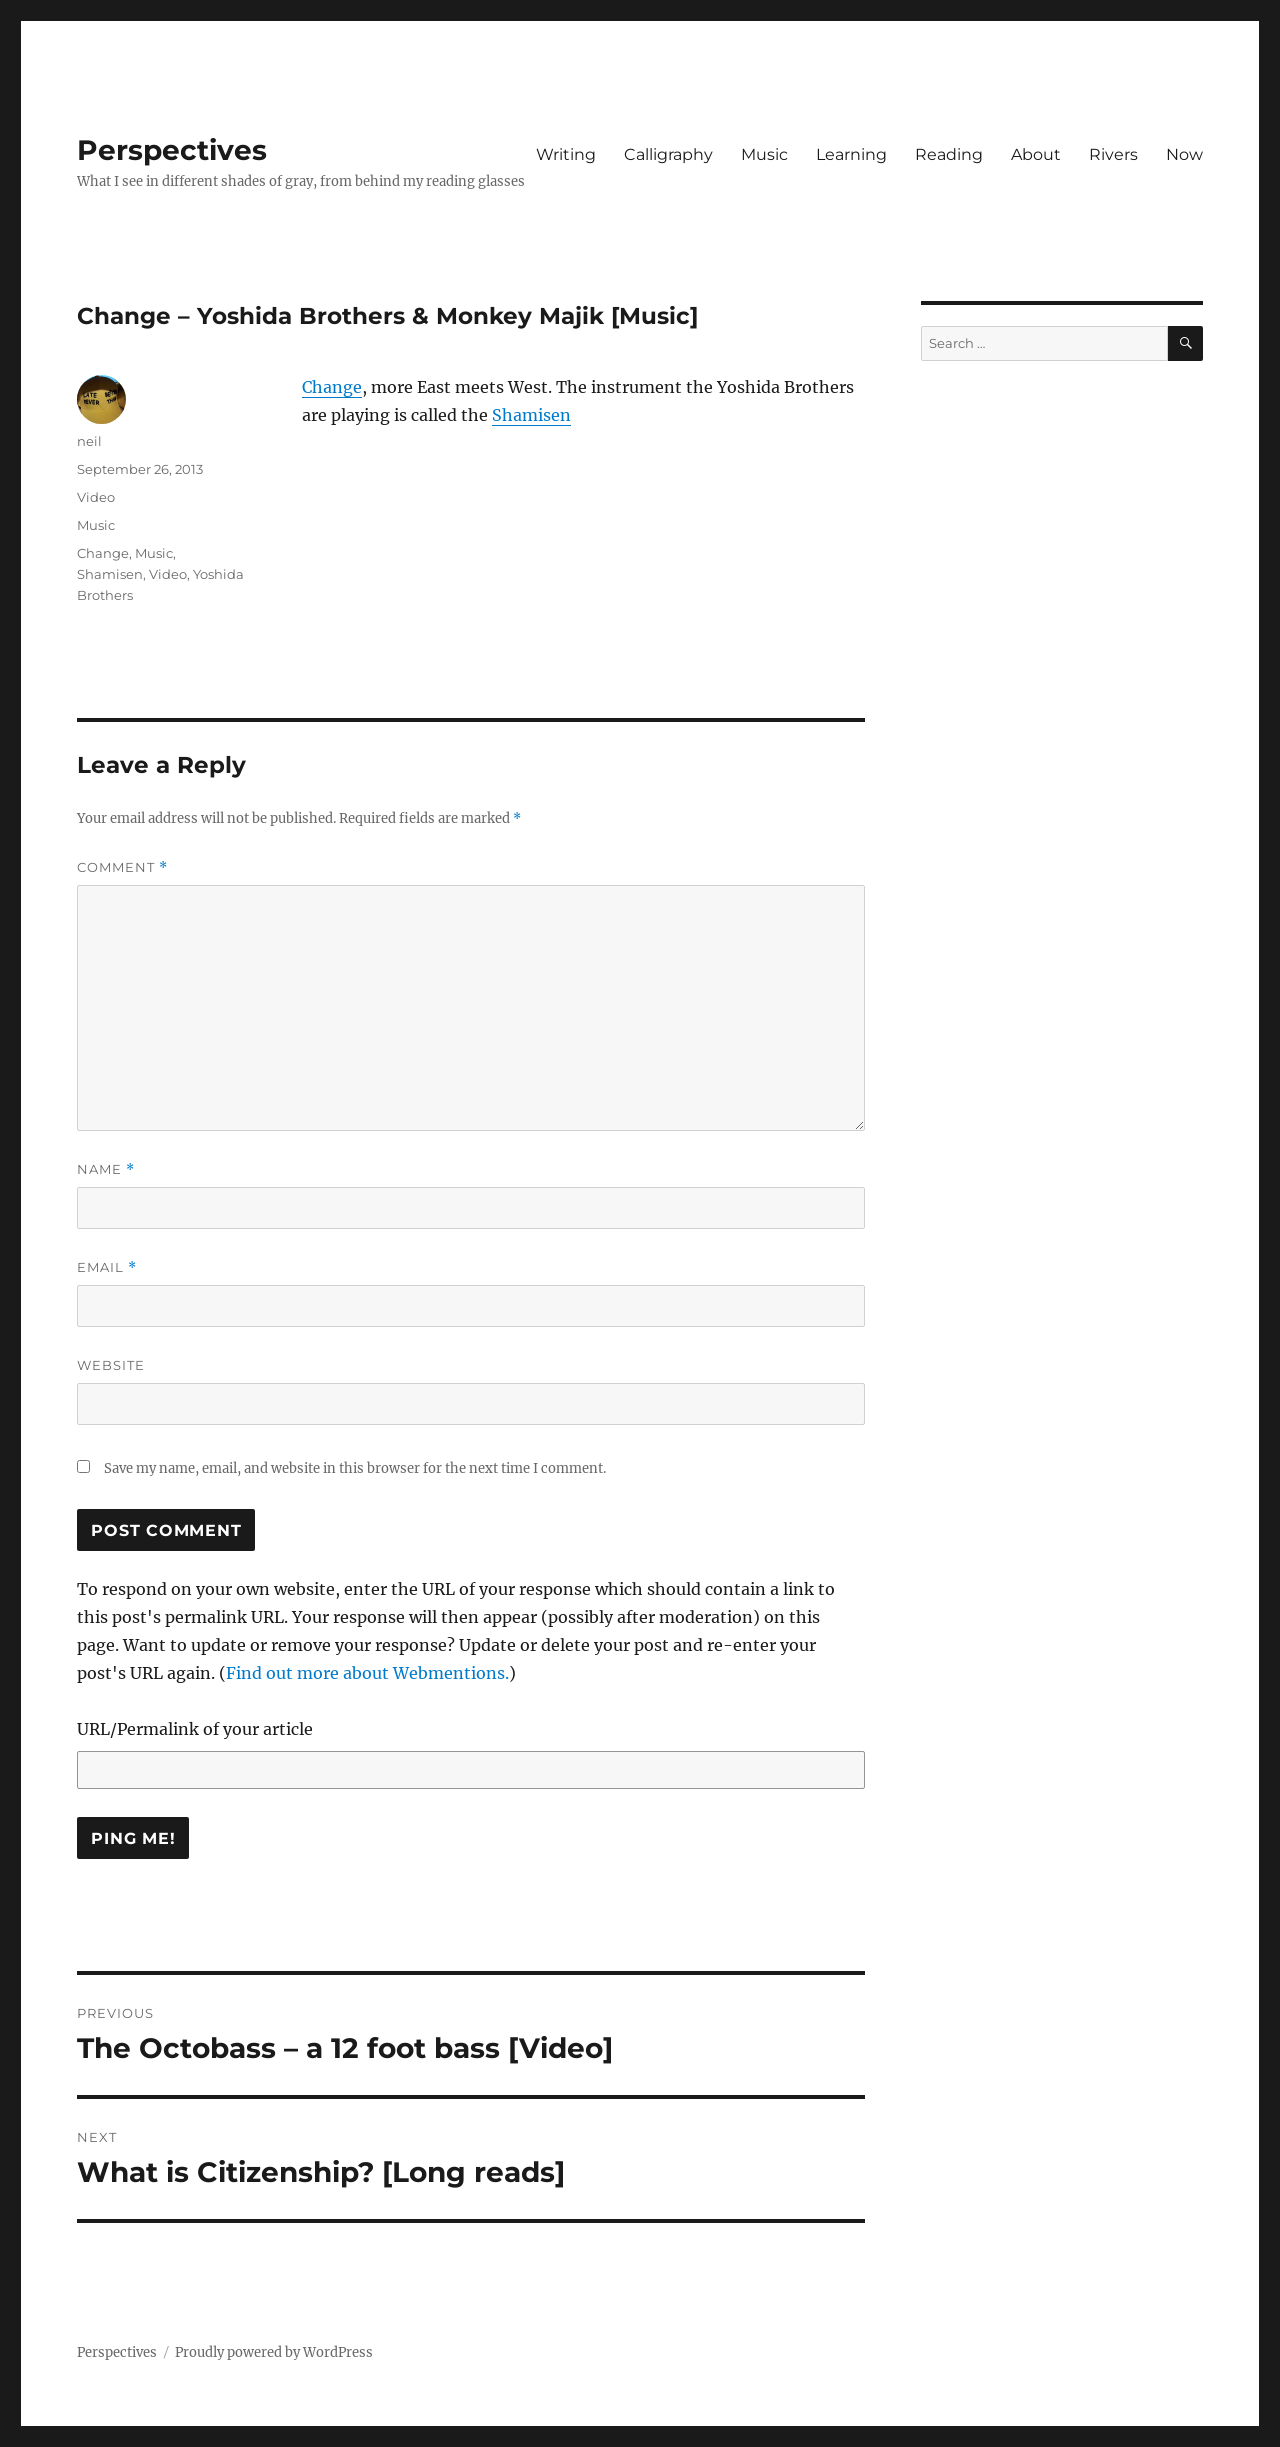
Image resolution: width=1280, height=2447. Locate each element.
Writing (566, 154)
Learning (851, 154)
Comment (122, 867)
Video (96, 497)
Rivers (1113, 154)
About (1036, 154)
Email (107, 1267)
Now (1184, 154)
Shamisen (531, 415)
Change (332, 387)
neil (89, 441)
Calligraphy (668, 154)
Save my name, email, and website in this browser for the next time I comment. (355, 1468)
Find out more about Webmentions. (367, 1673)
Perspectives (172, 150)
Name (106, 1169)
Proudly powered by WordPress (274, 2352)
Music (764, 154)
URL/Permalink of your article (195, 1729)
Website (111, 1365)
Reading (949, 154)
